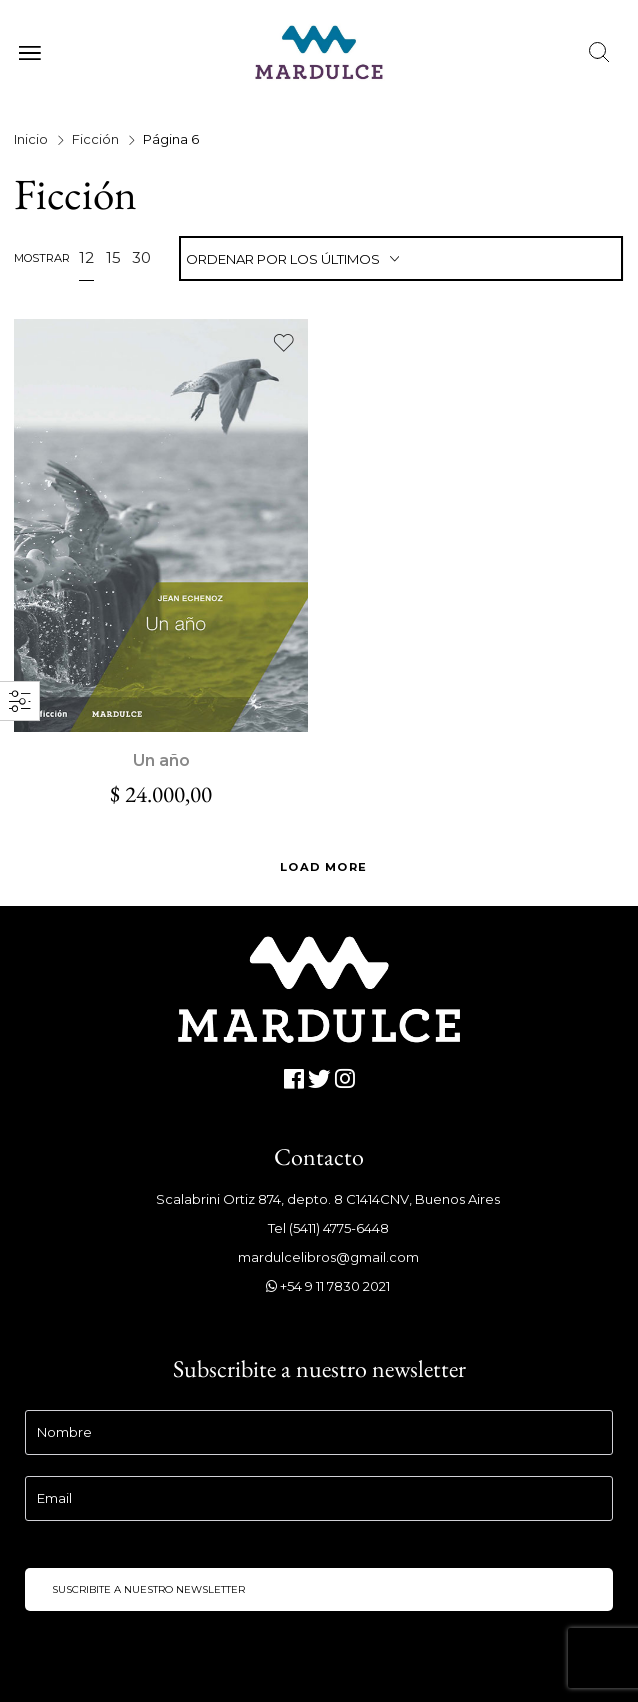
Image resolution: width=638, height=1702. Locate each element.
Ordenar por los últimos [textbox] (283, 259)
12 (86, 257)
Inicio (31, 139)
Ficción (95, 139)
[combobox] (401, 260)
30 (141, 257)
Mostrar (42, 258)
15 (113, 257)
